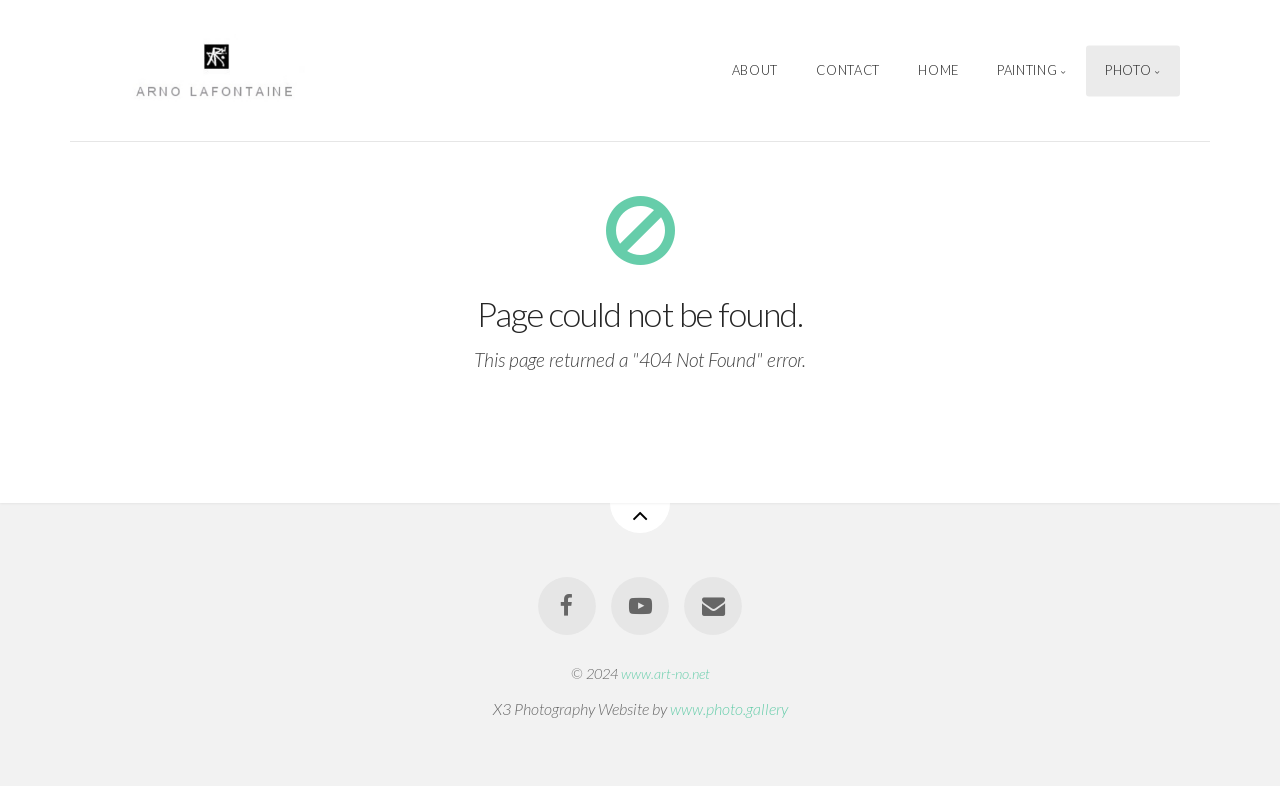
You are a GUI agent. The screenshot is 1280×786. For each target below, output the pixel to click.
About (755, 70)
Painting (1027, 70)
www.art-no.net (665, 673)
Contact (847, 70)
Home (938, 70)
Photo (1128, 70)
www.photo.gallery (729, 708)
